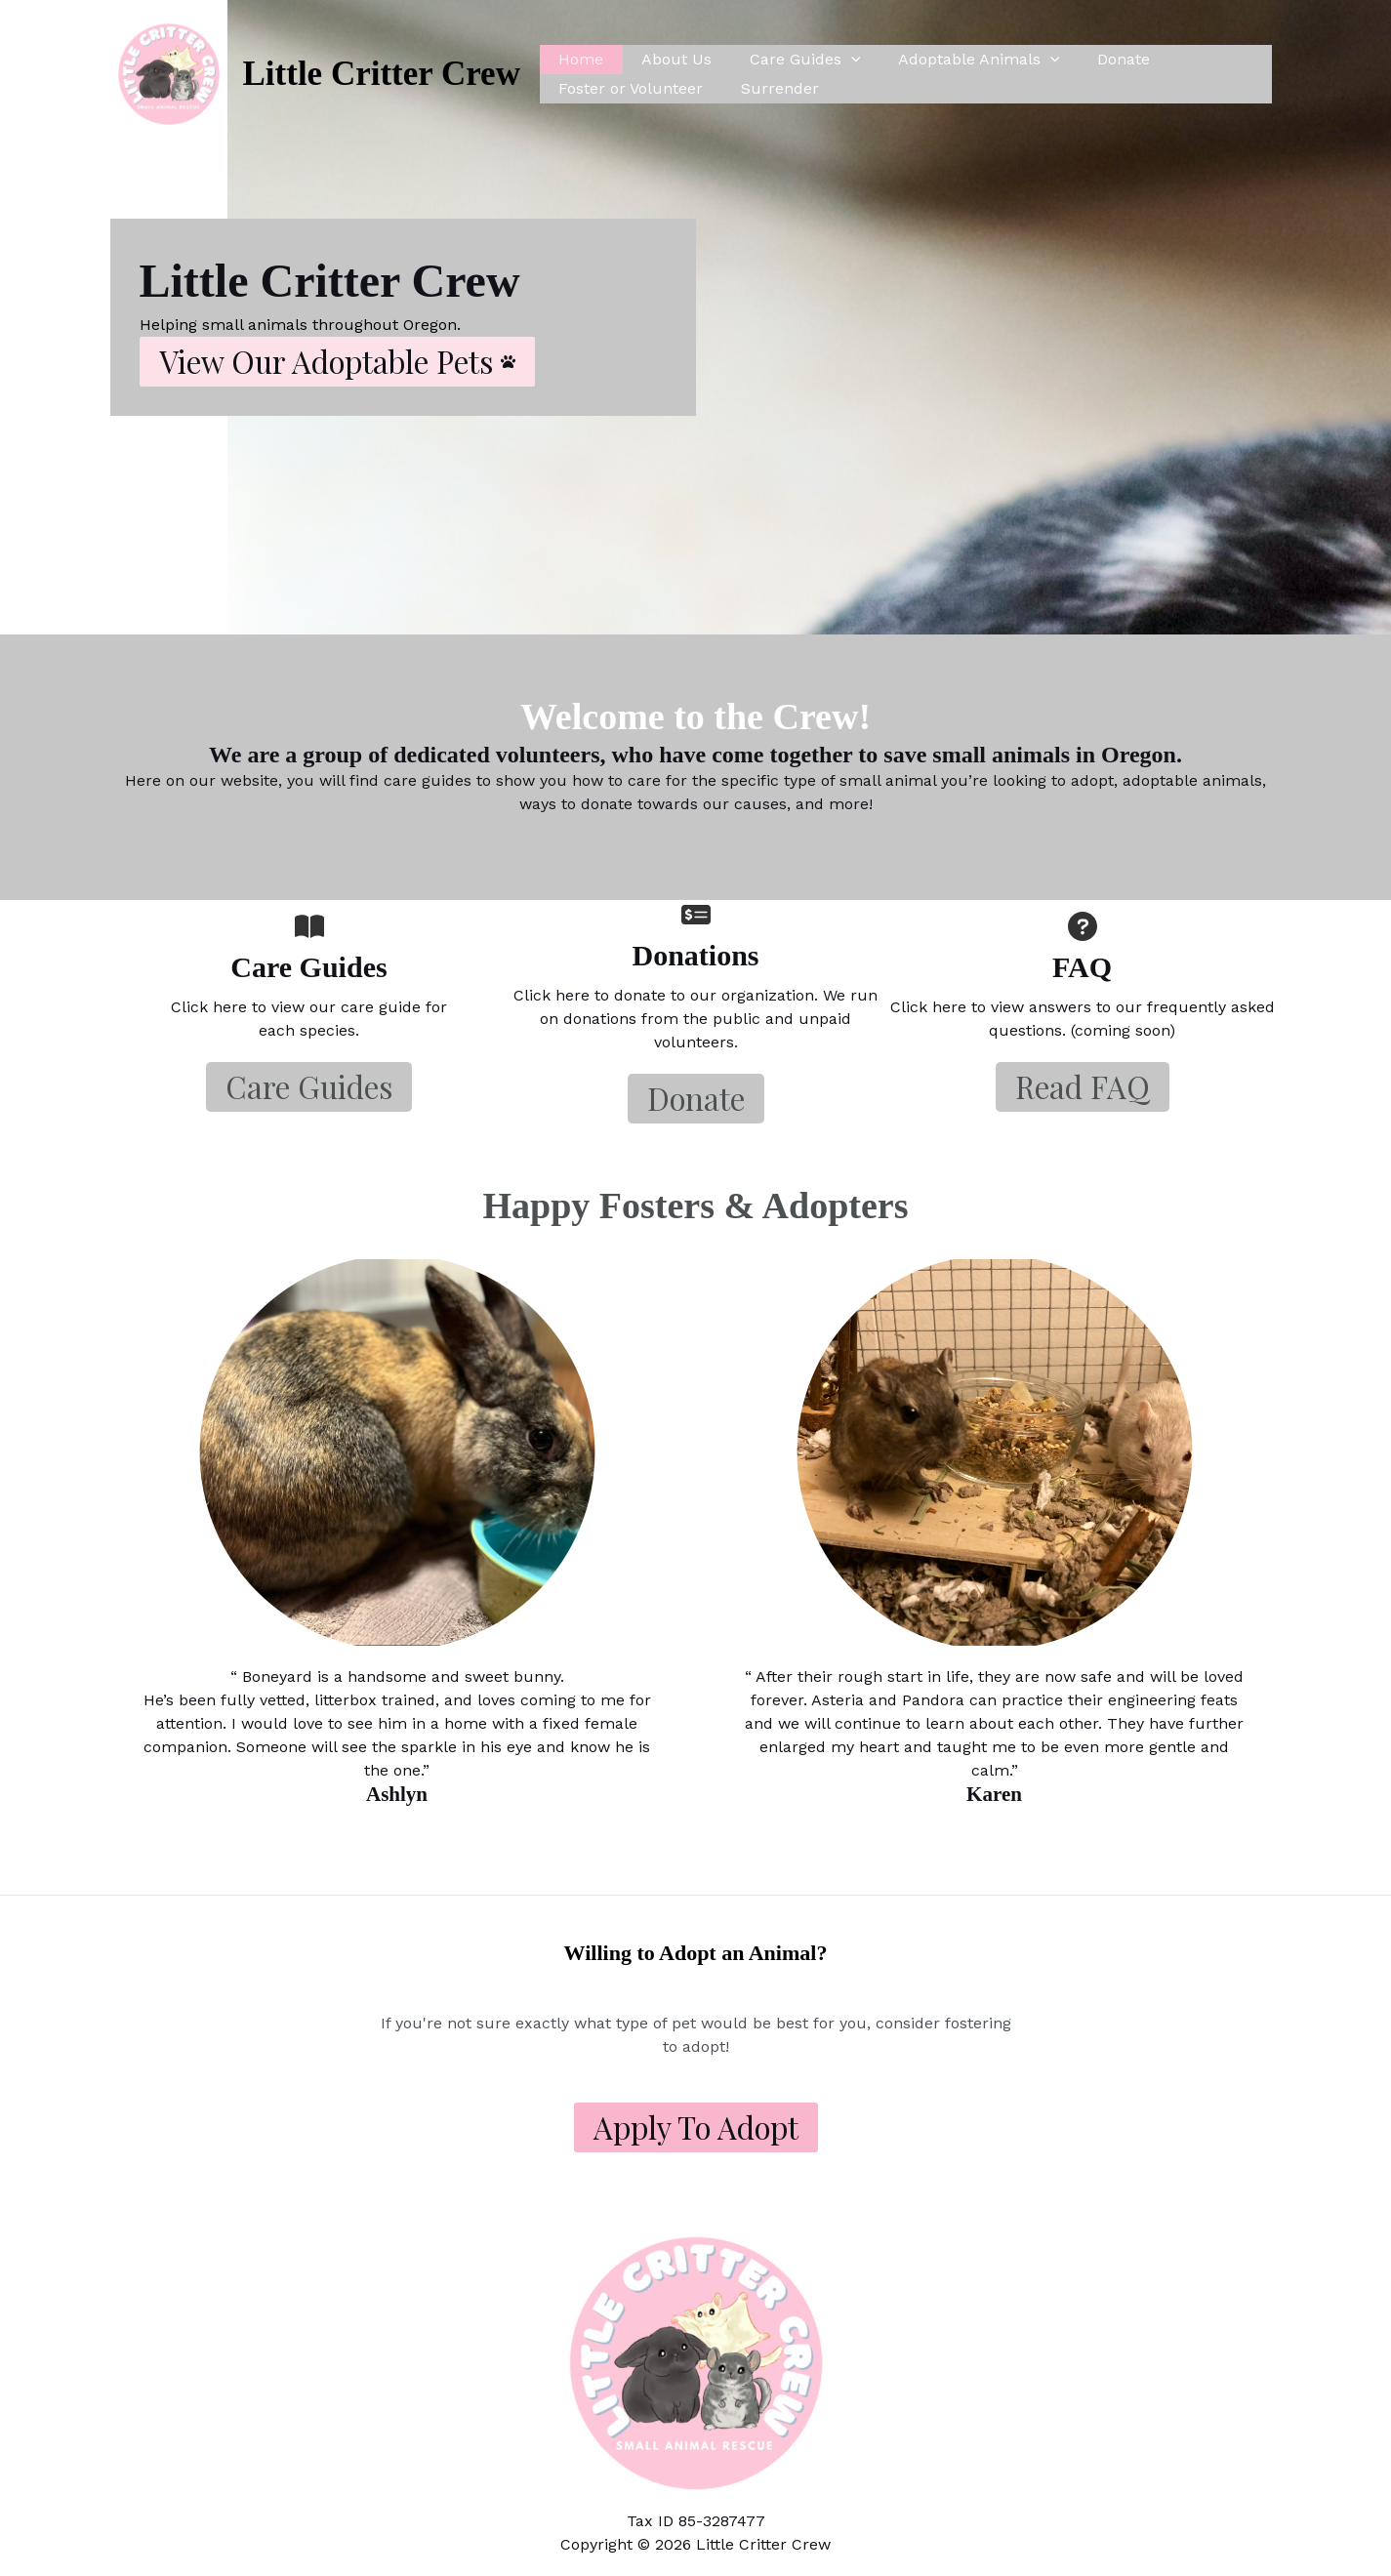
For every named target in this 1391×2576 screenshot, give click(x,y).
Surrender (770, 88)
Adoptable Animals (957, 59)
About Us (667, 59)
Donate (1094, 59)
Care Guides (788, 59)
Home (577, 59)
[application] (834, 59)
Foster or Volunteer (627, 88)
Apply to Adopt (695, 2126)
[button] (337, 362)
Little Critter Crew (381, 74)
